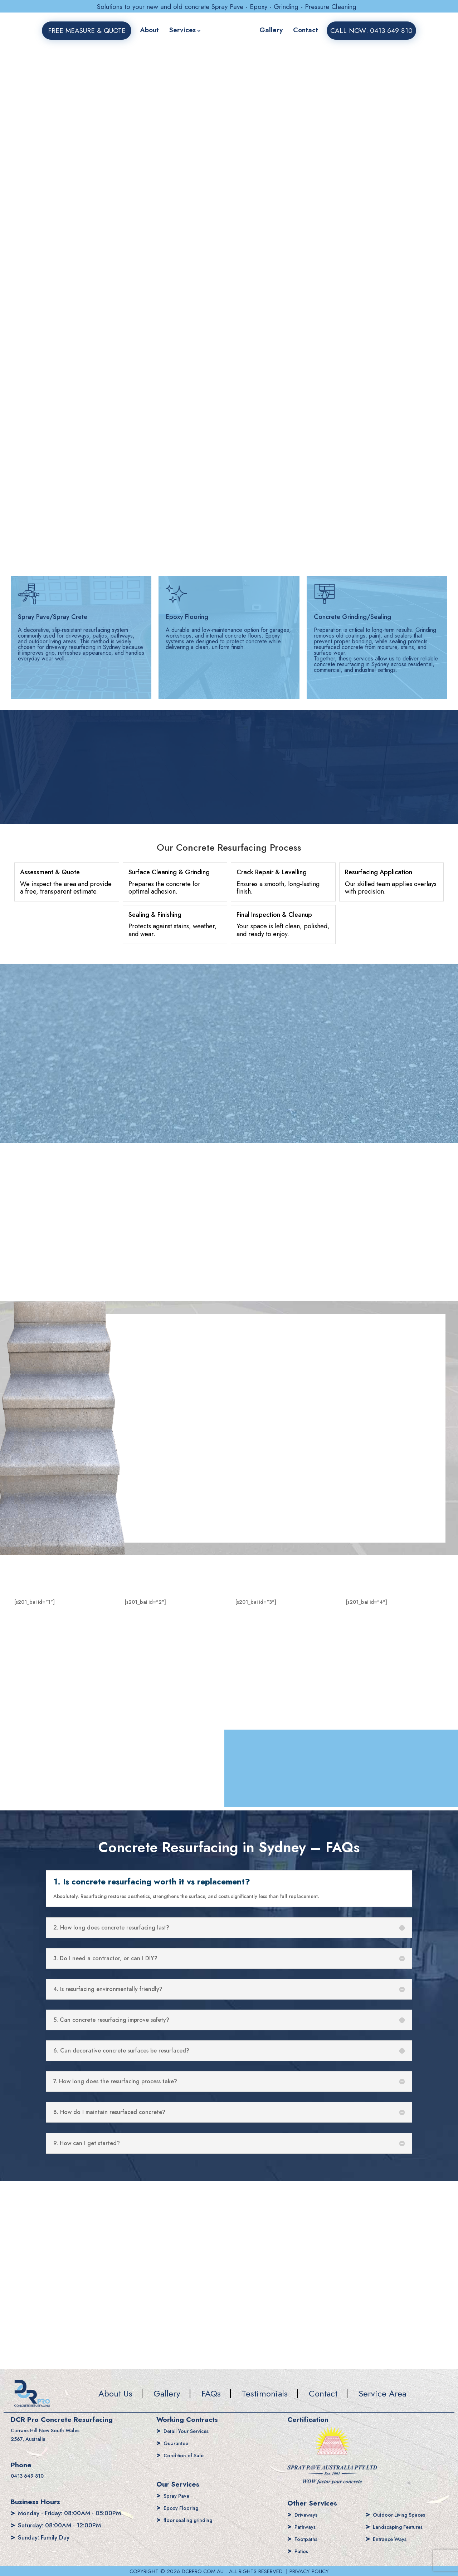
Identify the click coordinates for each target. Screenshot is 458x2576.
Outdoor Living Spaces (403, 2514)
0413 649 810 (31, 2476)
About (149, 29)
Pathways (306, 2526)
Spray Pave (178, 2495)
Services (182, 29)
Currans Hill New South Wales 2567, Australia (51, 2435)
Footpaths (307, 2539)
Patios (302, 2551)
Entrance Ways (392, 2539)
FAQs (211, 2393)
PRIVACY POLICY (309, 2571)
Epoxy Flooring (183, 2507)
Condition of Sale (187, 2455)
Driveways (307, 2514)
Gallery (271, 29)
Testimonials (265, 2393)
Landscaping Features (401, 2526)
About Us (115, 2393)
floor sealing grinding (192, 2520)
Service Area (382, 2393)
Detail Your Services (190, 2431)
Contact (305, 29)
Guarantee (178, 2443)
